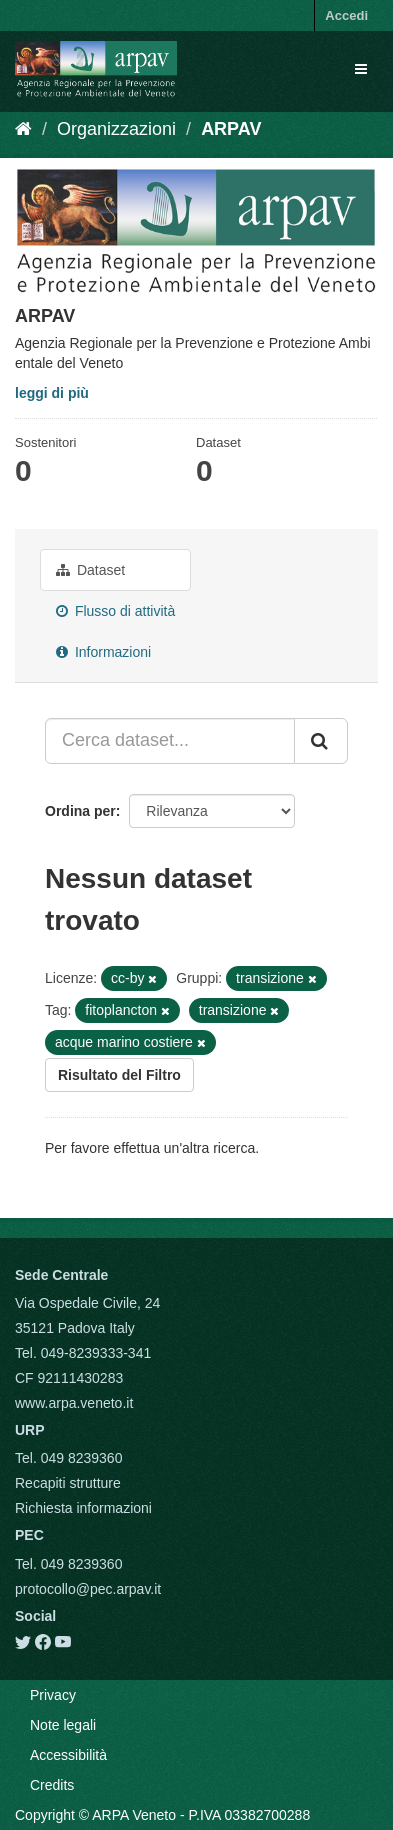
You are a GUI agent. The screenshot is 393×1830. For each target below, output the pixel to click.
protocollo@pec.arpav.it (88, 1589)
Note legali (63, 1725)
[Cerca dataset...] (170, 741)
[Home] (23, 129)
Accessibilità (68, 1755)
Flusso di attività (115, 611)
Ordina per (80, 811)
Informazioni (103, 652)
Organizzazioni (116, 129)
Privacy (53, 1695)
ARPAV (231, 129)
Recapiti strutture (68, 1483)
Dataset (90, 570)
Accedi (346, 15)
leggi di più (52, 393)
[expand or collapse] (361, 69)
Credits (52, 1785)
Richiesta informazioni (83, 1508)
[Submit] (321, 741)
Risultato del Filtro (119, 1075)
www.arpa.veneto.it (74, 1403)
